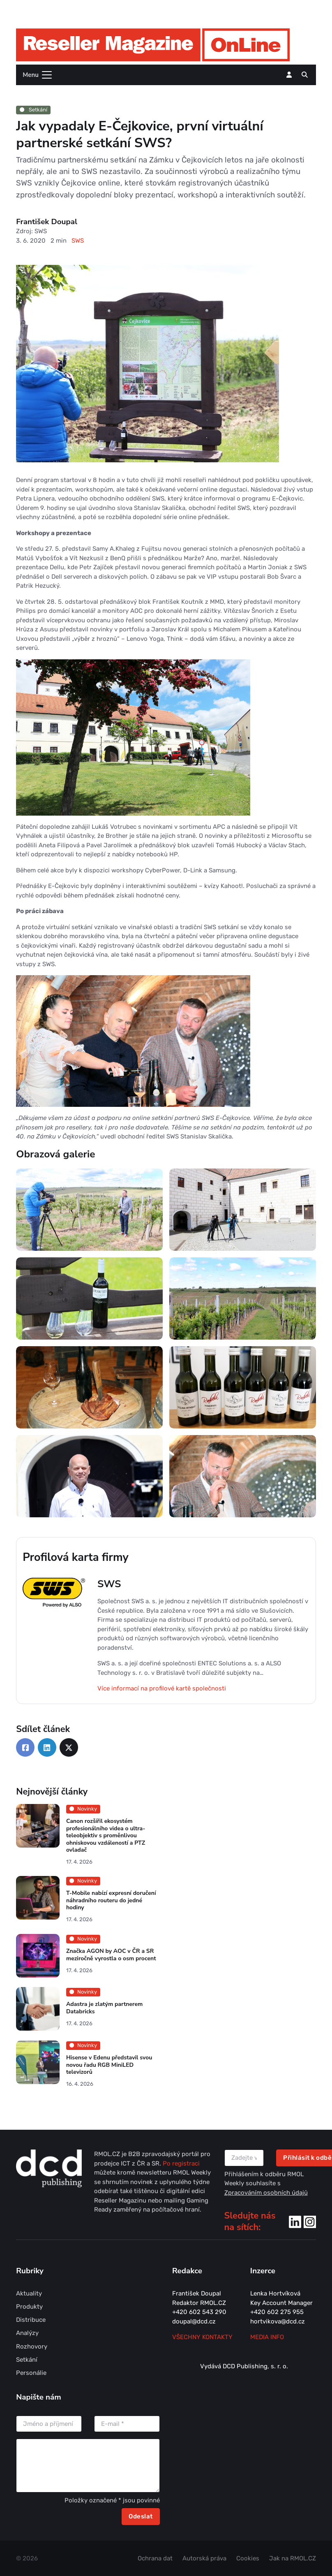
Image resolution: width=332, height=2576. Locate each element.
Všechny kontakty (202, 2337)
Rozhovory (31, 2346)
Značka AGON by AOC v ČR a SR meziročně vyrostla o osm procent (111, 1954)
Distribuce (31, 2319)
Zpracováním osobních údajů (266, 2192)
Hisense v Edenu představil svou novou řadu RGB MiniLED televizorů (109, 2065)
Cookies (247, 2558)
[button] (305, 75)
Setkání (33, 110)
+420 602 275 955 (277, 2312)
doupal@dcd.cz (194, 2321)
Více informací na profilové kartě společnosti (161, 1688)
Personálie (31, 2373)
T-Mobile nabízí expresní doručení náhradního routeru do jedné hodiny (111, 1901)
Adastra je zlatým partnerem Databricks (104, 2008)
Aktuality (29, 2293)
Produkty (29, 2306)
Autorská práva (204, 2558)
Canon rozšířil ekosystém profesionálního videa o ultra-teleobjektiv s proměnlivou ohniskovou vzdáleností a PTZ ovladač (105, 1835)
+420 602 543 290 (199, 2312)
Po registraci (181, 2163)
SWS (77, 240)
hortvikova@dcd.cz (277, 2321)
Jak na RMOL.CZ (292, 2558)
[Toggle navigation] (34, 75)
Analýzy (27, 2333)
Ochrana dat (155, 2558)
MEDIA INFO (267, 2337)
